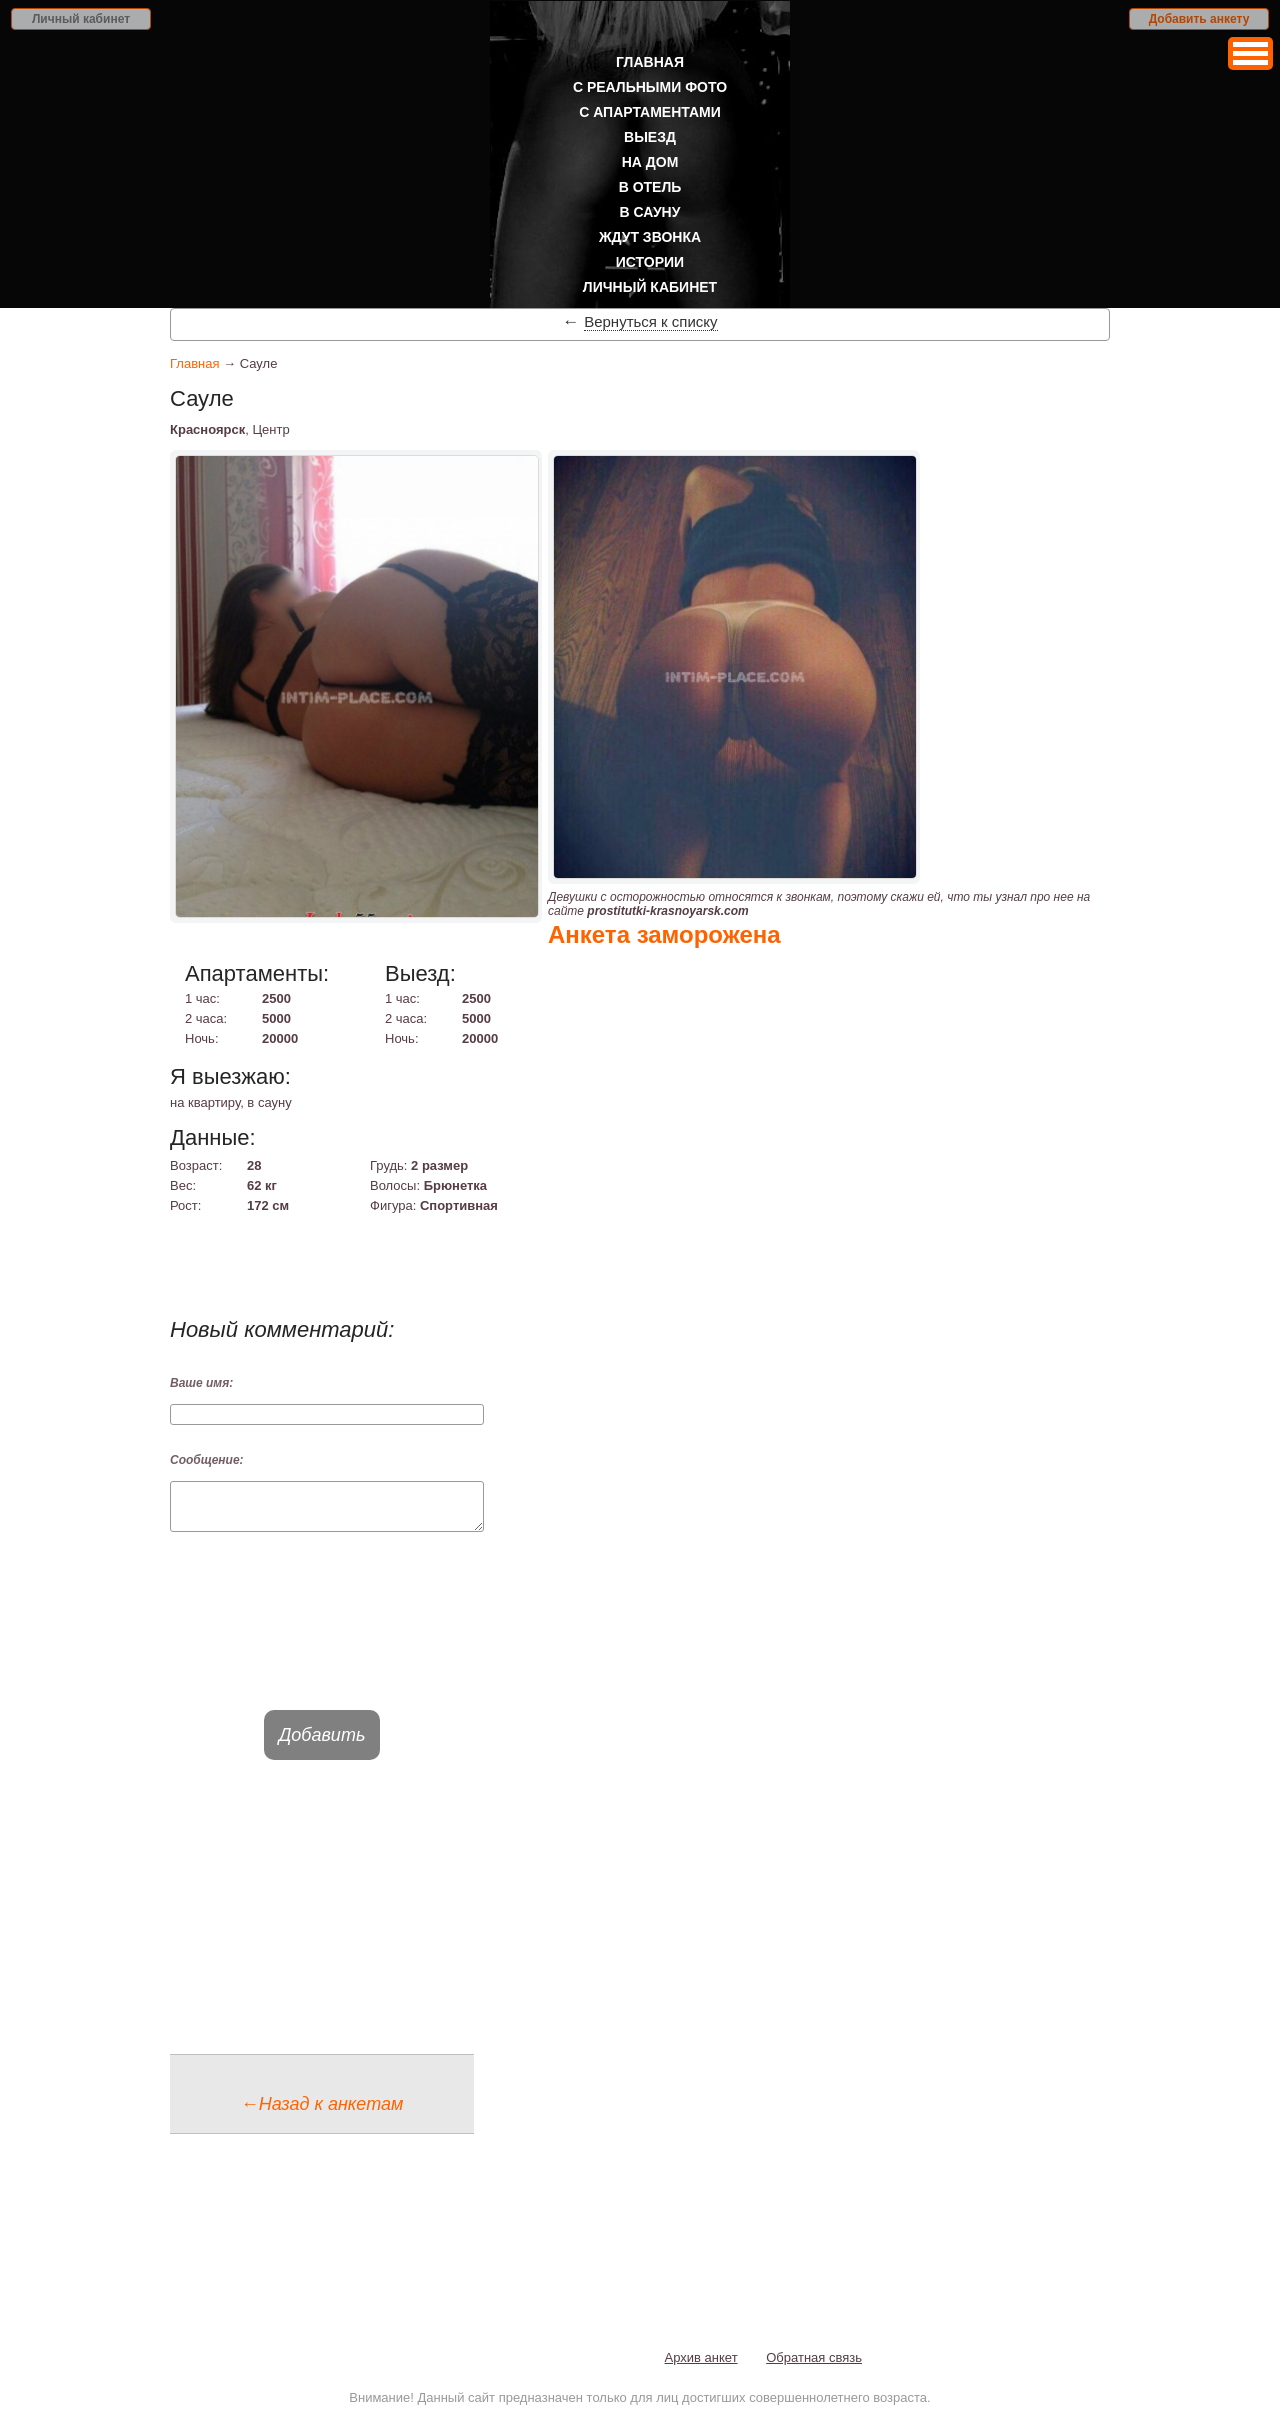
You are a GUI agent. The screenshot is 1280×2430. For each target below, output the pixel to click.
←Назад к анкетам (322, 2113)
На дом (650, 162)
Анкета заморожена (664, 934)
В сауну (650, 212)
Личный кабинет (81, 19)
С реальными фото (650, 87)
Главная (650, 62)
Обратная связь (814, 2366)
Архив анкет (701, 2366)
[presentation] (322, 1639)
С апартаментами (650, 112)
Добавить (322, 1744)
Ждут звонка (650, 237)
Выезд (650, 137)
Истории (650, 262)
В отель (650, 187)
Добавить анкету (1199, 19)
